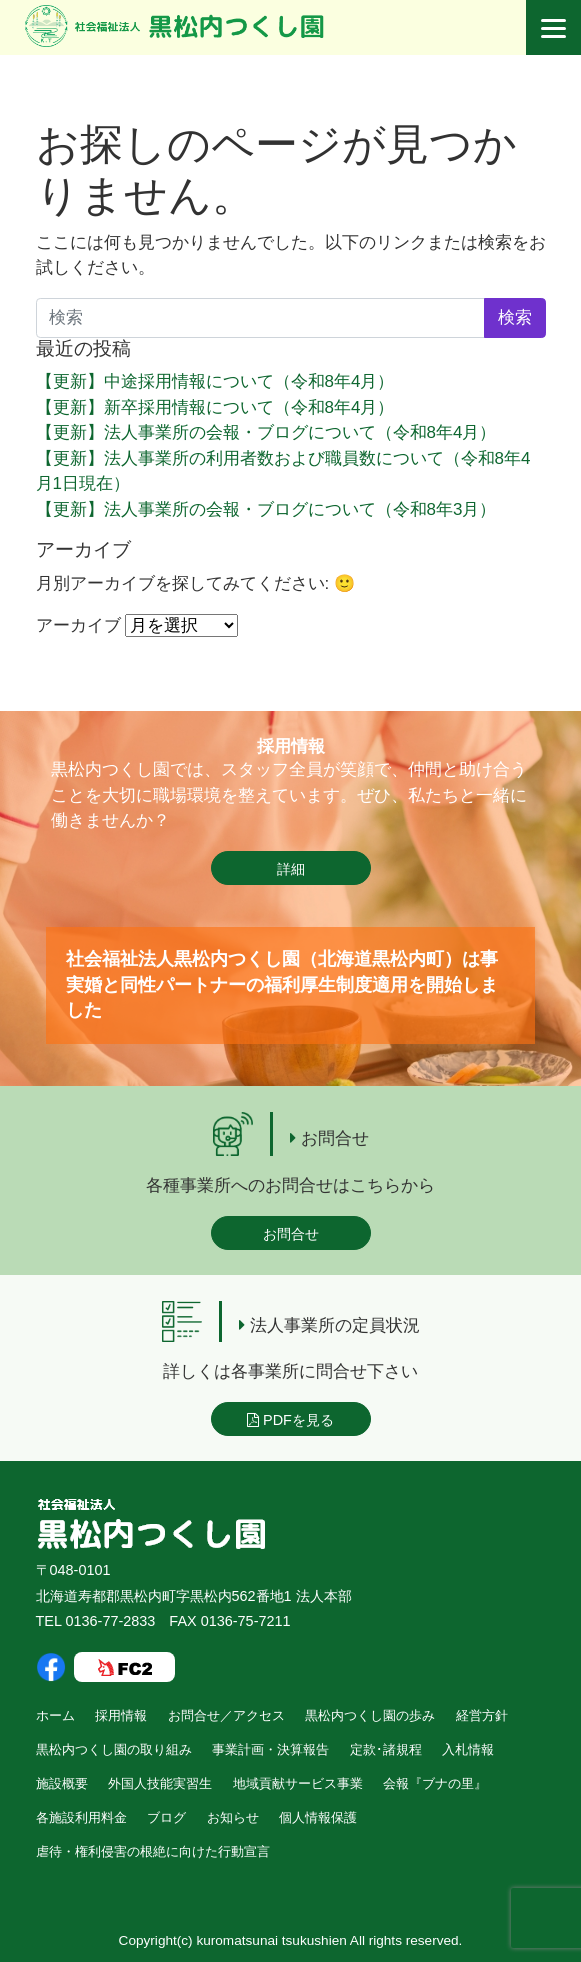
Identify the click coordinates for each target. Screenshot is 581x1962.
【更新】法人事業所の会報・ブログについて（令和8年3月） (266, 509)
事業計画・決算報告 (270, 1749)
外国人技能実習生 (160, 1783)
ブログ (166, 1817)
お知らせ (233, 1817)
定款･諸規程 (386, 1749)
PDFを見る (290, 1420)
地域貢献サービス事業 (298, 1783)
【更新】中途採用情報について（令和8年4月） (215, 381)
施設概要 (62, 1783)
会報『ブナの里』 (435, 1783)
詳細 (291, 869)
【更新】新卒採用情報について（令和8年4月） (215, 407)
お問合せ (291, 1234)
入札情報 (468, 1749)
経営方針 (482, 1715)
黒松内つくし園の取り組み (114, 1749)
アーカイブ (78, 625)
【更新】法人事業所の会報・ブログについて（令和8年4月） (266, 432)
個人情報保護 (318, 1817)
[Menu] (553, 27)
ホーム (55, 1715)
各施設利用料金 (81, 1817)
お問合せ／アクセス (226, 1715)
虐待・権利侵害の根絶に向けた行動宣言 (153, 1851)
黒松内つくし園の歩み (370, 1715)
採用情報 (121, 1715)
